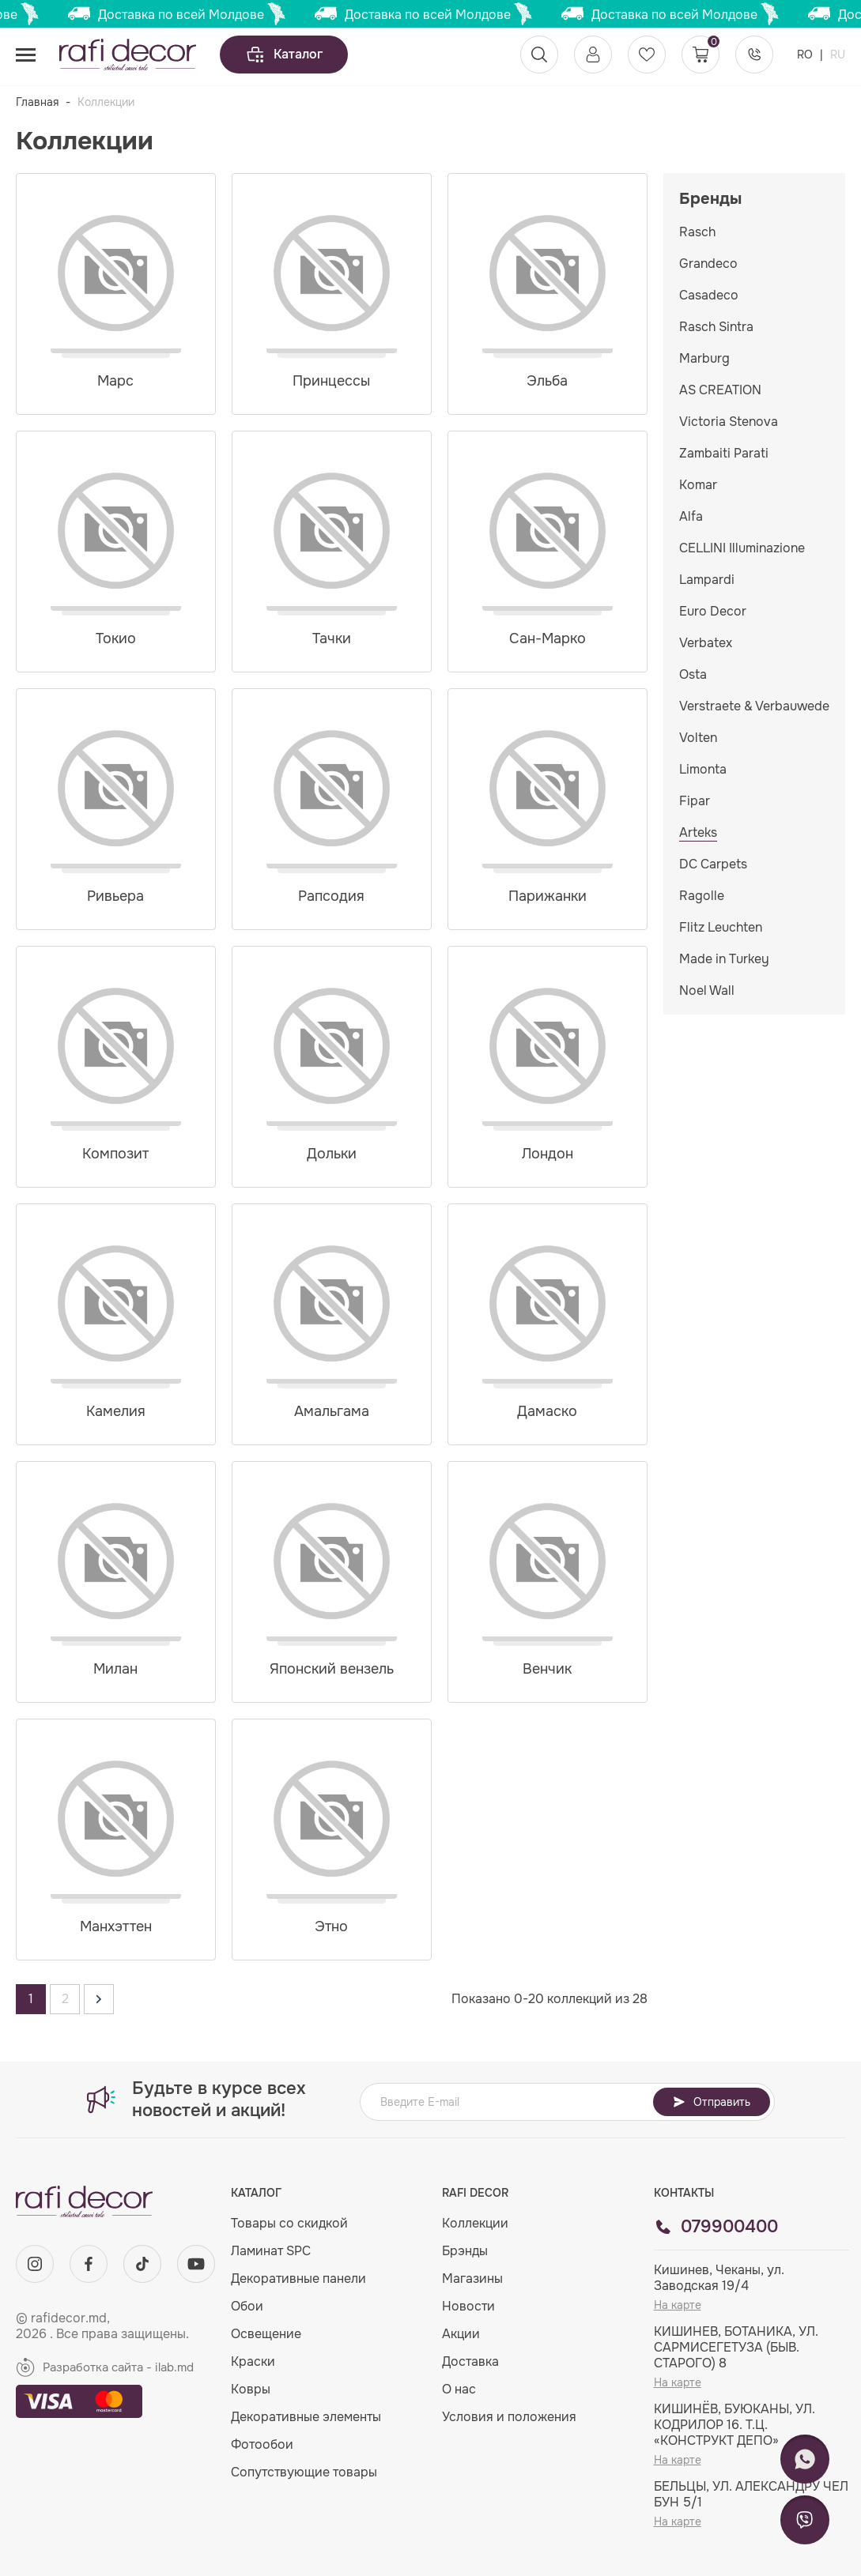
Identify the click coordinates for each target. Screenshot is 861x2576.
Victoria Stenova (728, 421)
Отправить (711, 2102)
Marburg (704, 358)
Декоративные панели (298, 2278)
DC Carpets (713, 864)
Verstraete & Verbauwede (754, 706)
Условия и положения (509, 2416)
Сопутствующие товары (304, 2472)
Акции (461, 2334)
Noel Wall (706, 990)
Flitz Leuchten (720, 927)
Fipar (694, 801)
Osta (693, 674)
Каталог (284, 54)
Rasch (697, 232)
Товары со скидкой (289, 2223)
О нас (459, 2389)
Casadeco (708, 295)
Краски (253, 2361)
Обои (247, 2306)
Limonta (703, 769)
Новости (468, 2306)
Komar (698, 484)
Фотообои (262, 2444)
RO (806, 54)
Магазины (472, 2278)
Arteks (698, 832)
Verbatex (705, 643)
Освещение (266, 2334)
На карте (677, 2305)
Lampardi (706, 579)
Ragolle (701, 895)
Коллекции (475, 2223)
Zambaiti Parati (723, 453)
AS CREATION (720, 390)
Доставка (470, 2361)
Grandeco (708, 263)
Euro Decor (712, 611)
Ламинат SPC (271, 2251)
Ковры (250, 2389)
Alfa (691, 516)
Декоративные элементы (306, 2416)
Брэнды (465, 2251)
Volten (698, 737)
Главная (37, 102)
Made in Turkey (724, 959)
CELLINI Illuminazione (742, 548)
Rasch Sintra (716, 326)
